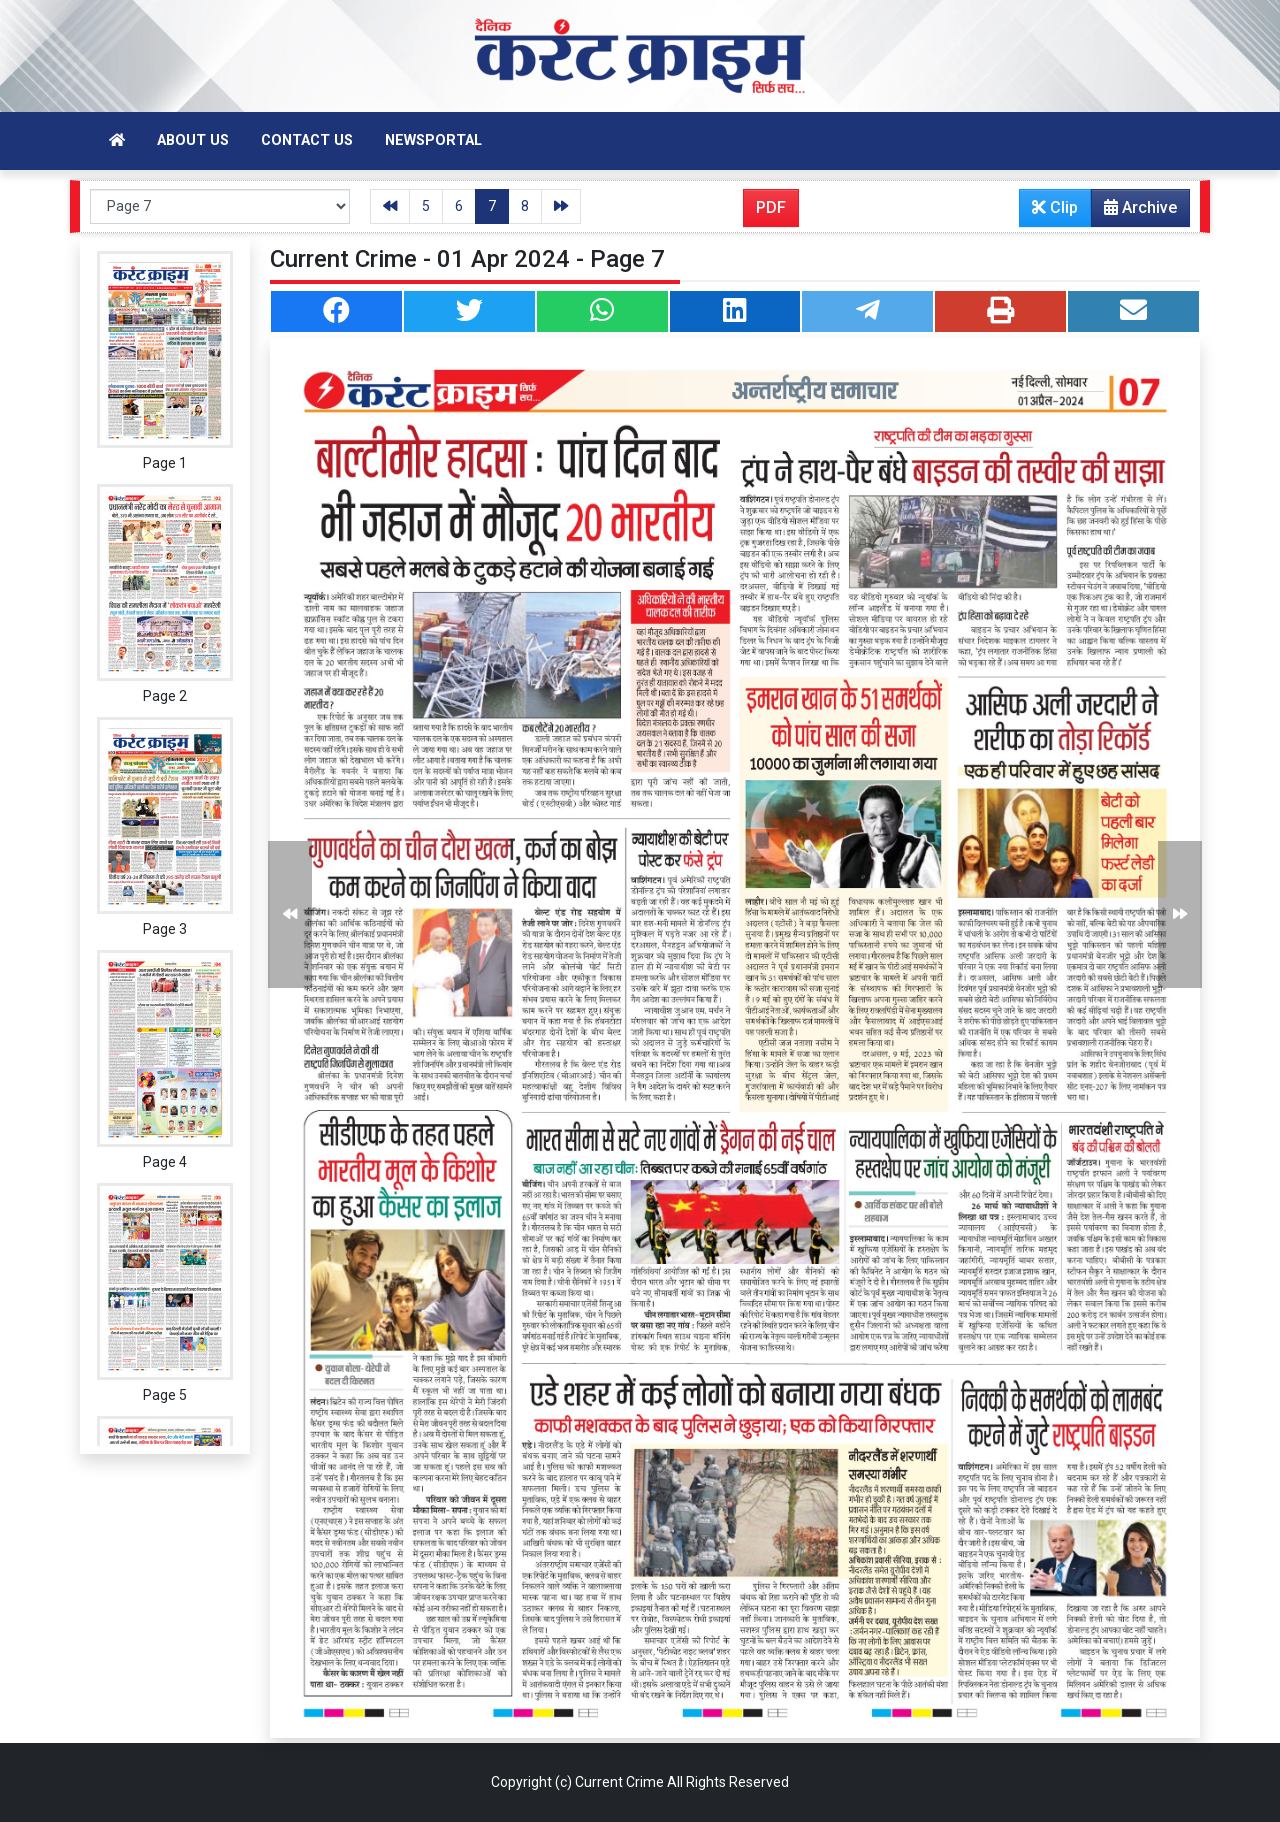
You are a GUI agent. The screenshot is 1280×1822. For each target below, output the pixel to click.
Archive (1134, 212)
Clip (1055, 207)
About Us (193, 140)
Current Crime (619, 1782)
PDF (771, 207)
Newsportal (433, 140)
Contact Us (307, 140)
